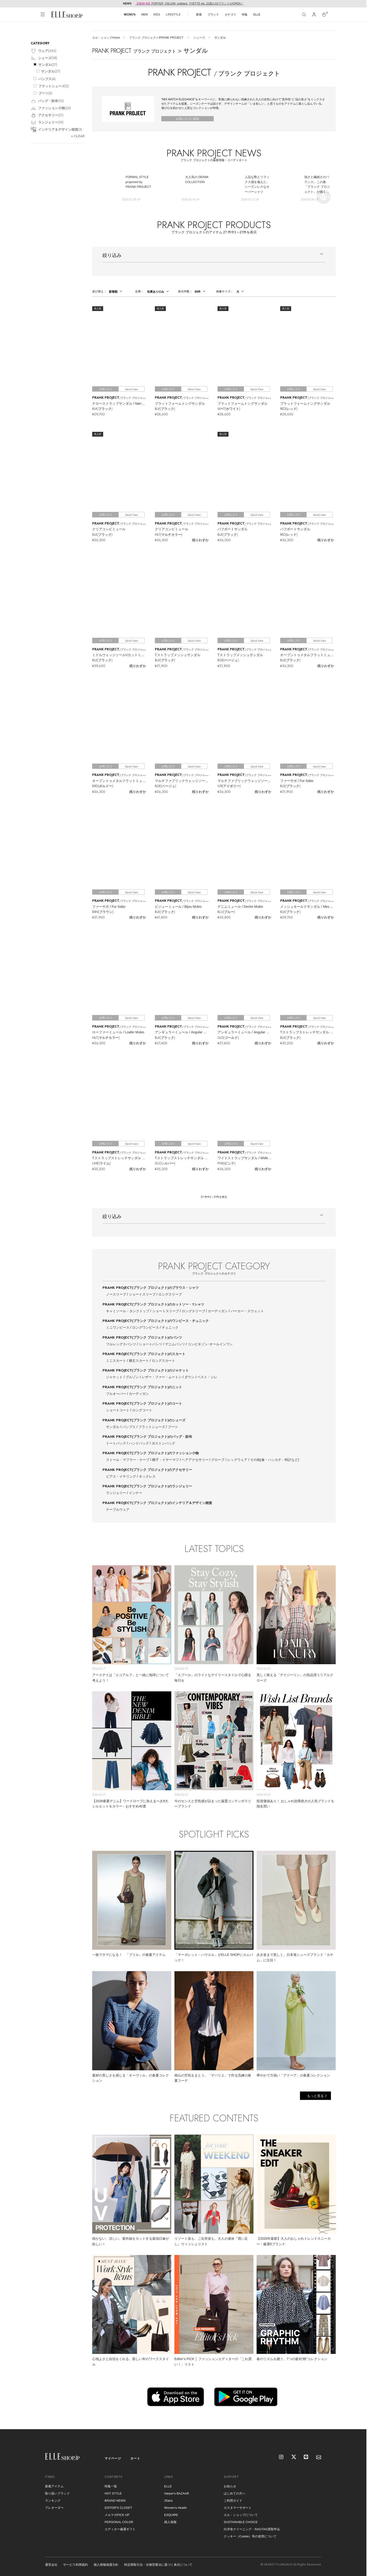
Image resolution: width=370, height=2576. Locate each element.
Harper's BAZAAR (176, 2493)
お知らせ (230, 2486)
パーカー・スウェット (247, 1311)
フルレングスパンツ (121, 1344)
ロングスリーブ (170, 1294)
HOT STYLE (113, 2493)
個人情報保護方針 (106, 2564)
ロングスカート (163, 1360)
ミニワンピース (117, 1327)
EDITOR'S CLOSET (118, 2507)
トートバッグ (116, 1443)
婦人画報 (170, 2522)
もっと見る (315, 2096)
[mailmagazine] (318, 2457)
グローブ (217, 1460)
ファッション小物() (51, 108)
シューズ (199, 37)
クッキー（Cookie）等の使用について (250, 2536)
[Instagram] (281, 2457)
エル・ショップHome (106, 37)
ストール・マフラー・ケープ (127, 1460)
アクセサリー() (47, 115)
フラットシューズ (151, 1427)
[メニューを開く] (42, 14)
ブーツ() (45, 93)
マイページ (113, 2458)
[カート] (324, 14)
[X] (294, 2457)
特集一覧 (111, 2486)
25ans (168, 2500)
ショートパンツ (150, 1344)
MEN (144, 14)
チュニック (170, 1327)
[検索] (304, 14)
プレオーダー (54, 2507)
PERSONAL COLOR (119, 2522)
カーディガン (218, 1311)
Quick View (131, 389)
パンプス (129, 1427)
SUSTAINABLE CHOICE (241, 2522)
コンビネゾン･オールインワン (210, 1344)
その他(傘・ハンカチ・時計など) (274, 1460)
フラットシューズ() (53, 86)
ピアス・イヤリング (121, 1476)
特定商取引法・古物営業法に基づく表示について (158, 2564)
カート (135, 2458)
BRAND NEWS (115, 2500)
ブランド (213, 14)
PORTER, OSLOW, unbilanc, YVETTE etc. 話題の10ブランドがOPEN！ (189, 3)
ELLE (256, 14)
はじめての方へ (234, 2493)
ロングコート (142, 1410)
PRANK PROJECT (150, 1287)
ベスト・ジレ (207, 1377)
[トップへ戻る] (357, 2419)
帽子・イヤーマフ (165, 1460)
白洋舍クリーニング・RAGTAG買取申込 (252, 2529)
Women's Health (175, 2507)
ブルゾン (132, 1377)
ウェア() (43, 51)
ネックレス (147, 1476)
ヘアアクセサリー (195, 1460)
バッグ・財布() (47, 101)
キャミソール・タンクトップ (127, 1311)
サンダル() (47, 64)
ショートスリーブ (142, 1294)
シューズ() (44, 58)
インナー (135, 1493)
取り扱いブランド (57, 2493)
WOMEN (130, 14)
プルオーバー (116, 1394)
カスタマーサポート (238, 2507)
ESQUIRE (171, 2514)
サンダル (112, 1427)
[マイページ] (314, 14)
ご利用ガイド (233, 2500)
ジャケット (114, 1377)
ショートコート (117, 1410)
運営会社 (51, 2564)
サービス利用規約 (75, 2564)
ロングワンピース (145, 1327)
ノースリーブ (116, 1294)
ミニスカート (116, 1360)
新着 (199, 14)
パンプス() (47, 79)
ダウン (189, 1377)
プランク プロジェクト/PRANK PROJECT (156, 37)
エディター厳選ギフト (120, 2529)
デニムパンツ (175, 1344)
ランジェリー (116, 1493)
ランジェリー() (47, 122)
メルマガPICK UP (117, 2514)
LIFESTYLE (173, 14)
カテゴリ (230, 14)
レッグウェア (237, 1460)
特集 (245, 14)
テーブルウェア (117, 1509)
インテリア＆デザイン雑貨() (56, 130)
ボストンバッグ (163, 1443)
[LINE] (306, 2457)
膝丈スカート (139, 1360)
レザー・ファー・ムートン (162, 1377)
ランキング (53, 2500)
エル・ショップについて (241, 2514)
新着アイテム (54, 2486)
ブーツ (173, 1427)
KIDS (156, 14)
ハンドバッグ (139, 1443)
